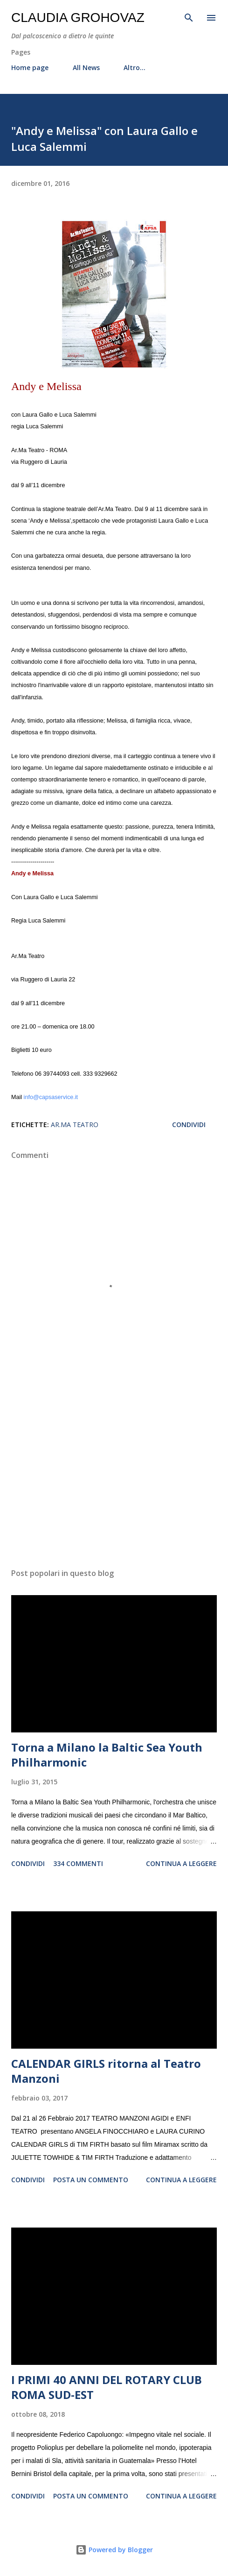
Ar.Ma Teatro (74, 1124)
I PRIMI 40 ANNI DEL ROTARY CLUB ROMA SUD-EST (106, 2387)
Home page (29, 67)
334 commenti (78, 1863)
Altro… (134, 67)
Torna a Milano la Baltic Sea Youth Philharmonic (106, 1754)
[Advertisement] (114, 1472)
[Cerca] (188, 16)
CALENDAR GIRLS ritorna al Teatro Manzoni (106, 2071)
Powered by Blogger (114, 2549)
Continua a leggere (181, 1863)
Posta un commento (90, 2179)
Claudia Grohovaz (78, 17)
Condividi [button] (189, 1124)
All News (86, 67)
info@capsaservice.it (51, 1097)
